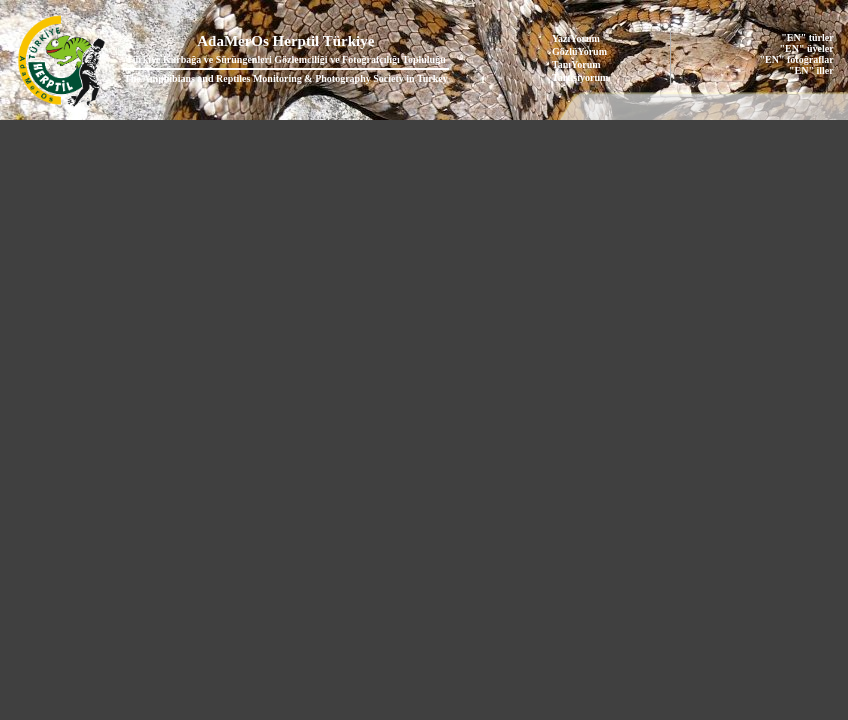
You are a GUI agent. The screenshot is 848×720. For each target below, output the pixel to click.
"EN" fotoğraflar (797, 59)
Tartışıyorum (580, 77)
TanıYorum (576, 64)
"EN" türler (807, 37)
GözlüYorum (579, 51)
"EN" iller (811, 70)
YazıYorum (576, 38)
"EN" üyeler (807, 48)
